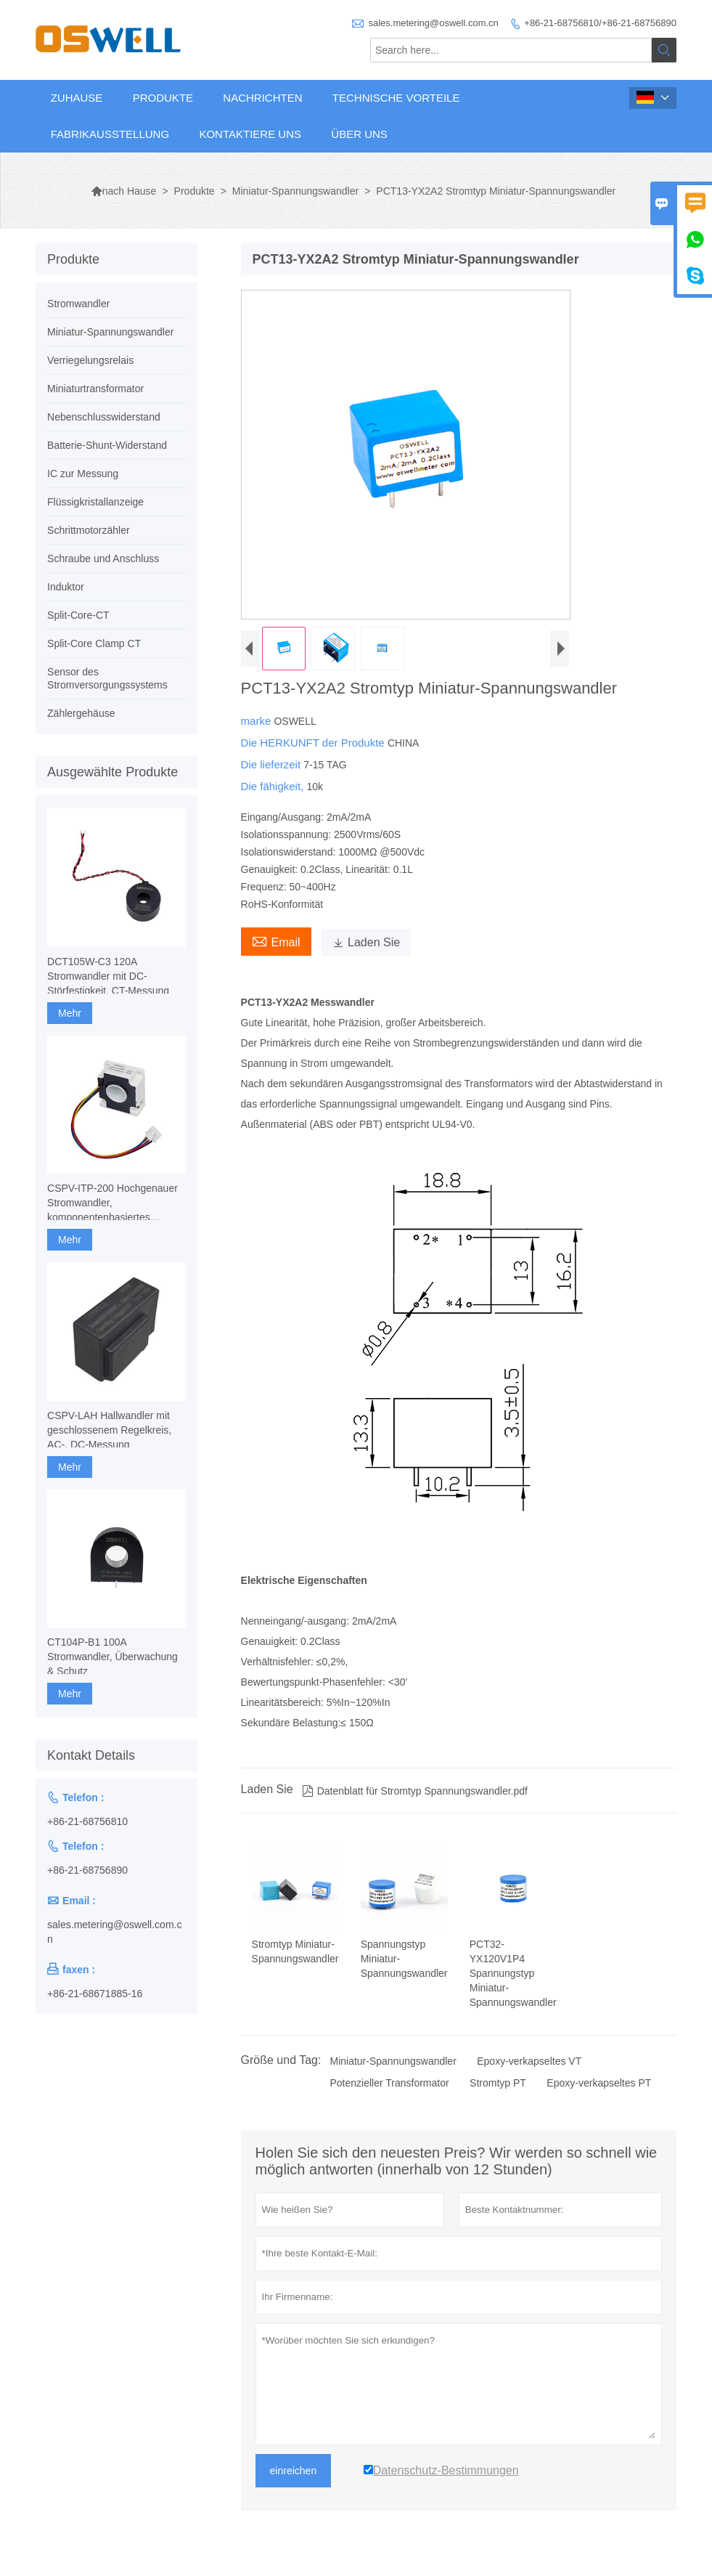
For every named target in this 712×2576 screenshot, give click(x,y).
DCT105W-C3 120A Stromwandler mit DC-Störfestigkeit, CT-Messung (108, 976)
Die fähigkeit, (274, 786)
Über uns (359, 134)
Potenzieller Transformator (389, 2083)
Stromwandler (78, 303)
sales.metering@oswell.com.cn (433, 22)
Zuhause (77, 98)
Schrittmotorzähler (88, 530)
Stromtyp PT (498, 2083)
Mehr (69, 1013)
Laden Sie (366, 942)
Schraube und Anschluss (103, 558)
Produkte (163, 98)
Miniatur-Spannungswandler (295, 191)
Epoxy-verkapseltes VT (529, 2061)
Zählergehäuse (81, 713)
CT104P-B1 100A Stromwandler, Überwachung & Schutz (112, 1656)
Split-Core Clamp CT (94, 643)
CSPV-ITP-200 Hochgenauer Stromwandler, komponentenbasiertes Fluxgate (112, 1203)
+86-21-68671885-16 (94, 1993)
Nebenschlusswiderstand (103, 417)
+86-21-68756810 (87, 1821)
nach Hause (124, 191)
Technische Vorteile (396, 98)
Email (276, 940)
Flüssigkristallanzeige (95, 502)
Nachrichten (262, 98)
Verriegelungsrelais (90, 360)
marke (257, 721)
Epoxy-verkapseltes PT (599, 2083)
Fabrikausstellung (110, 134)
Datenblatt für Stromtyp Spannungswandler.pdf (415, 1791)
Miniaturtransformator (95, 388)
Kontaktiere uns (250, 134)
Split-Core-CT (78, 615)
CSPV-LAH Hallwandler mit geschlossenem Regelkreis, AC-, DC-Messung (109, 1430)
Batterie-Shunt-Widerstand (107, 445)
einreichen (293, 2471)
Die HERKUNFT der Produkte (314, 742)
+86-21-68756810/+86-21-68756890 (600, 22)
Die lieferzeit (272, 764)
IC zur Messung (82, 473)
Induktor (65, 587)
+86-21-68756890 (87, 1870)
